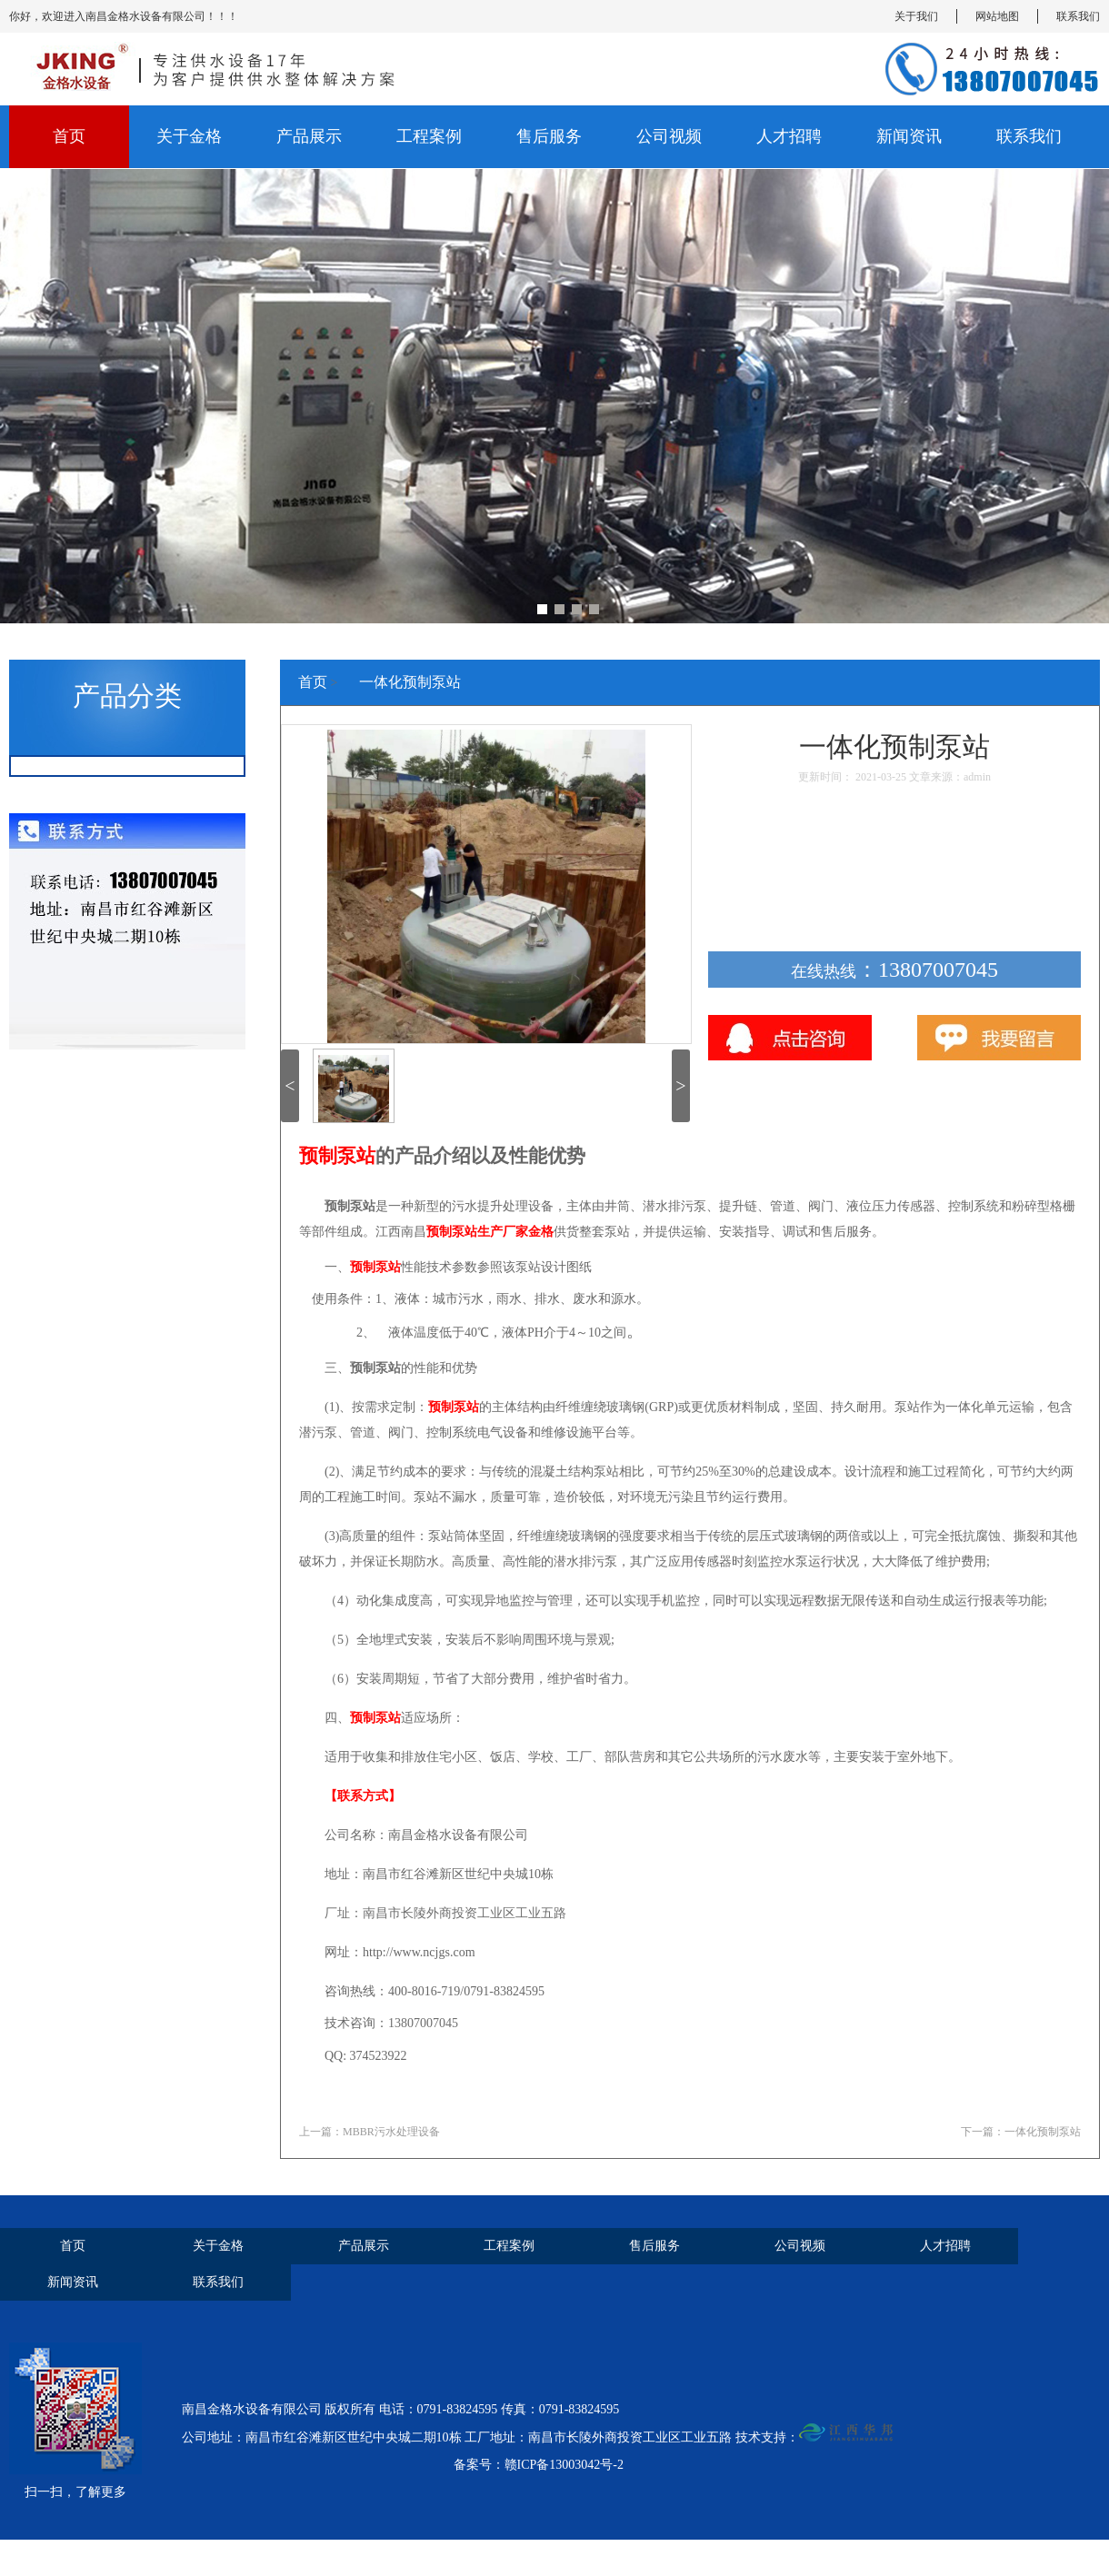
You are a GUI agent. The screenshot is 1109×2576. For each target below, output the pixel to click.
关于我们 (916, 16)
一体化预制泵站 (410, 682)
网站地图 (997, 16)
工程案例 (429, 136)
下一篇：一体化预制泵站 (1021, 2131)
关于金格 (189, 136)
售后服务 (549, 136)
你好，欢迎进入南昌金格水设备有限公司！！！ (123, 16)
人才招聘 (789, 136)
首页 (69, 136)
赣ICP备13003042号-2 (564, 2465)
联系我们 (1078, 16)
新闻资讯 (909, 136)
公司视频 (669, 136)
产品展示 (309, 136)
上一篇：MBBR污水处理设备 (369, 2131)
